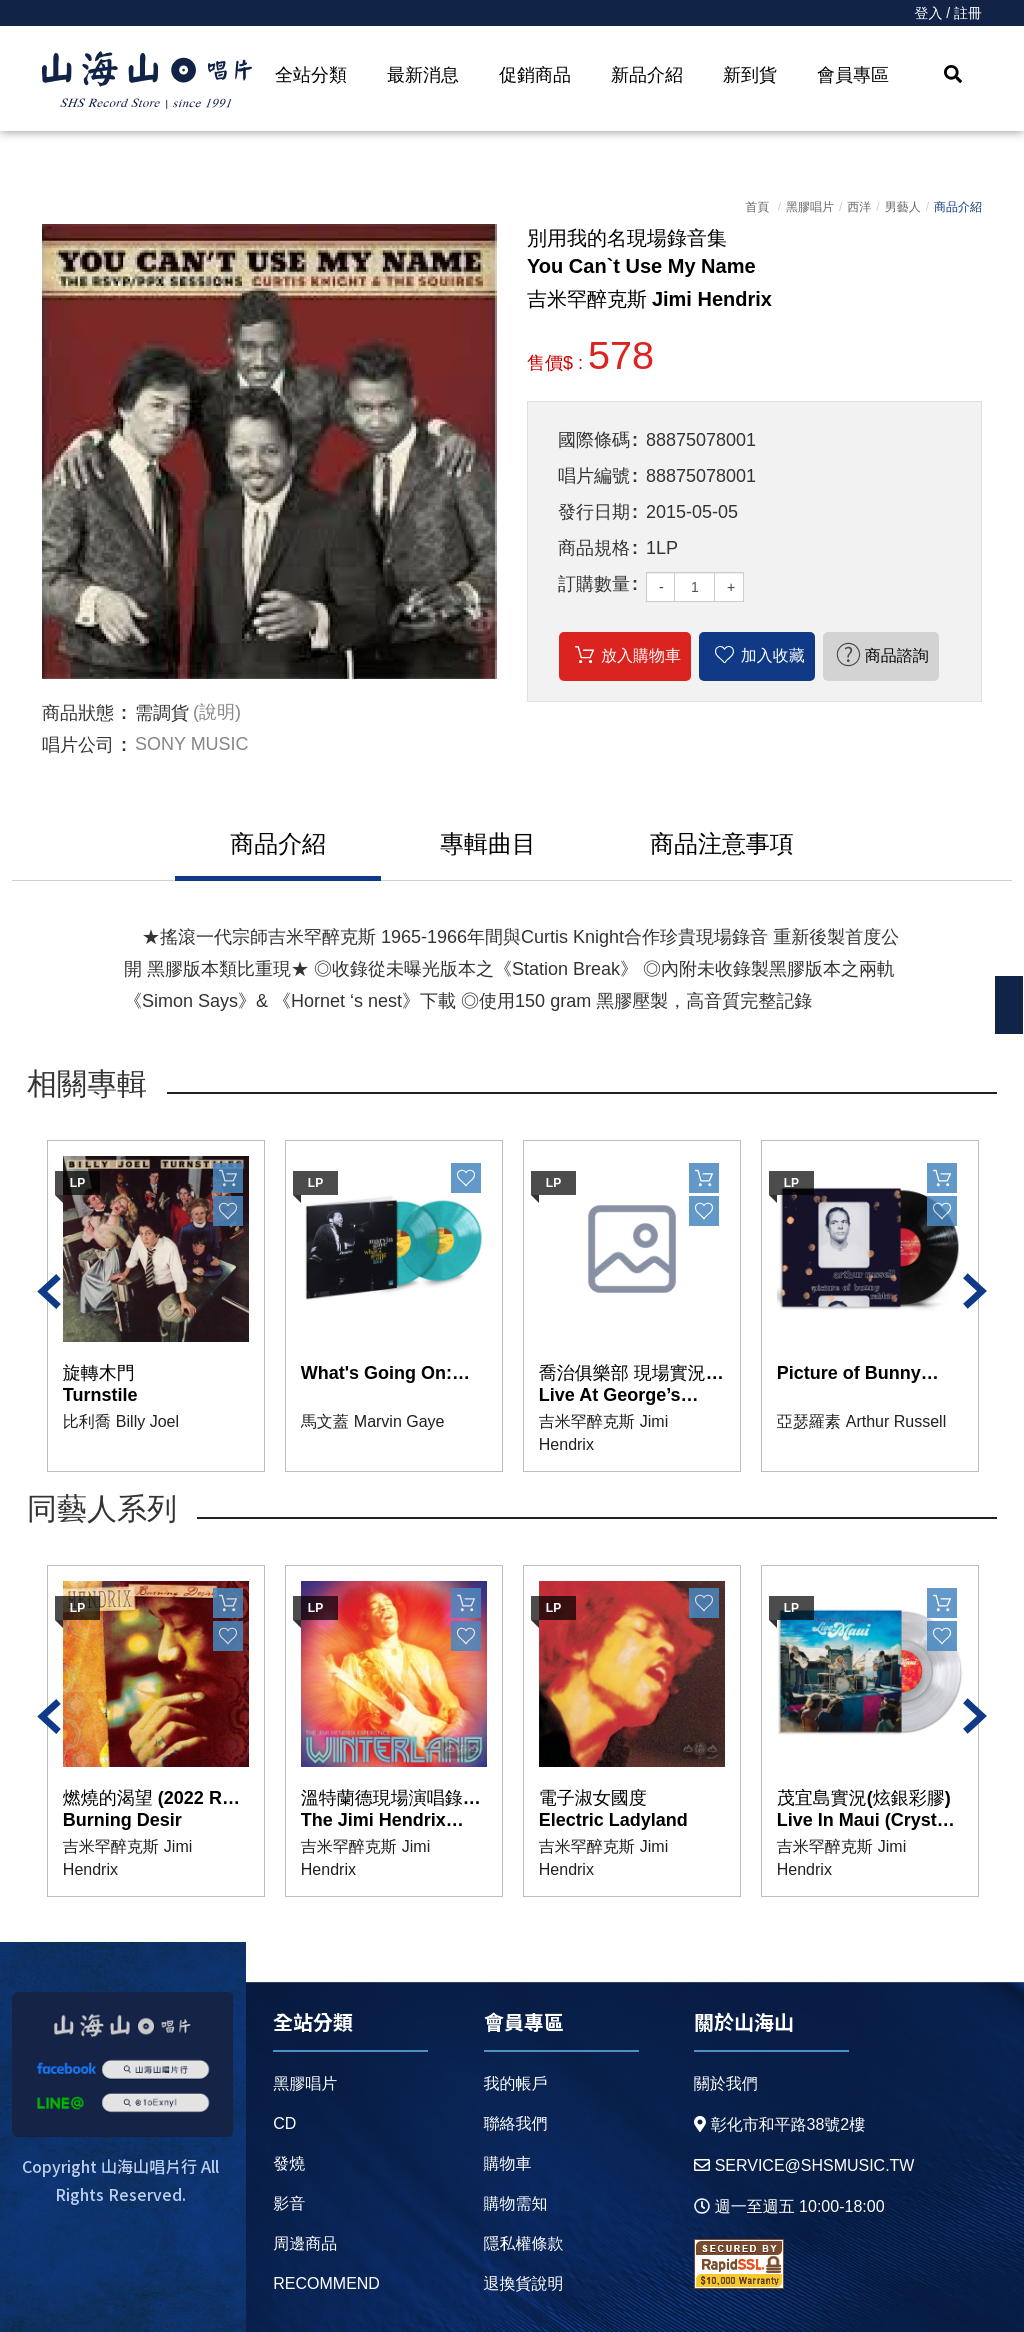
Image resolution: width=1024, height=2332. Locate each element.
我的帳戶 (515, 2083)
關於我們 (726, 2083)
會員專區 (853, 75)
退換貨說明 (523, 2283)
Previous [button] (49, 1291)
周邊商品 (305, 2243)
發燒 (289, 2163)
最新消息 (423, 75)
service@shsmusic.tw (804, 2165)
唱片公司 (78, 745)
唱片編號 (594, 476)
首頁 (757, 207)
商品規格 (594, 548)
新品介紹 (647, 75)
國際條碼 (594, 440)
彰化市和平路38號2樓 (780, 2124)
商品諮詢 (897, 655)
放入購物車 (641, 655)
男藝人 (903, 207)
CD (284, 2123)
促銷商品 (535, 75)
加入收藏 (773, 655)
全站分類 (311, 75)
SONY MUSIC (192, 745)
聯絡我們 (515, 2123)
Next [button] (975, 1291)
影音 (289, 2203)
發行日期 (594, 512)
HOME (147, 81)
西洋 (859, 207)
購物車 (507, 2163)
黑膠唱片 (810, 207)
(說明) (217, 713)
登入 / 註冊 (948, 13)
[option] (269, 451)
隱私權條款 (523, 2243)
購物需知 (515, 2203)
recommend (326, 2283)
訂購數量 (594, 584)
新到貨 (750, 75)
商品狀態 (78, 713)
